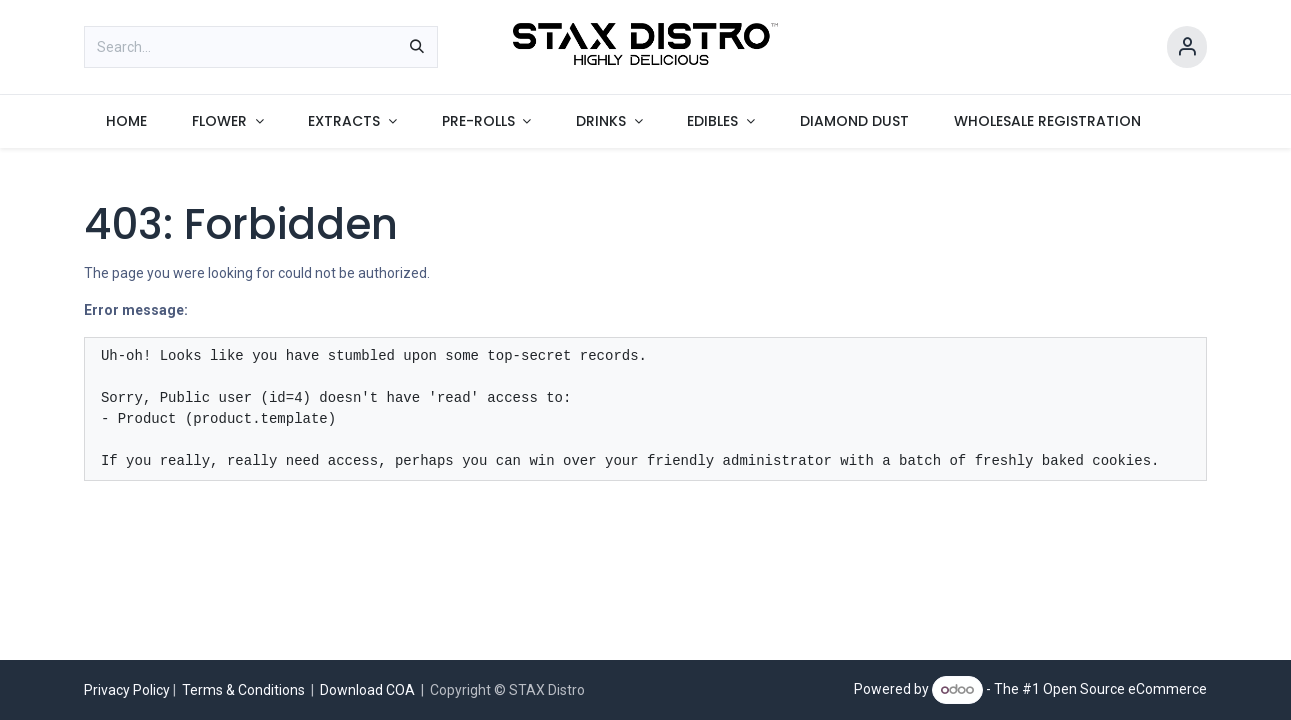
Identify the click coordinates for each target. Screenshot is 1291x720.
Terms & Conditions (243, 690)
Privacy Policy (127, 690)
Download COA (369, 690)
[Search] (417, 47)
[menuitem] (127, 121)
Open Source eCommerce (1125, 689)
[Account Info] (1187, 47)
